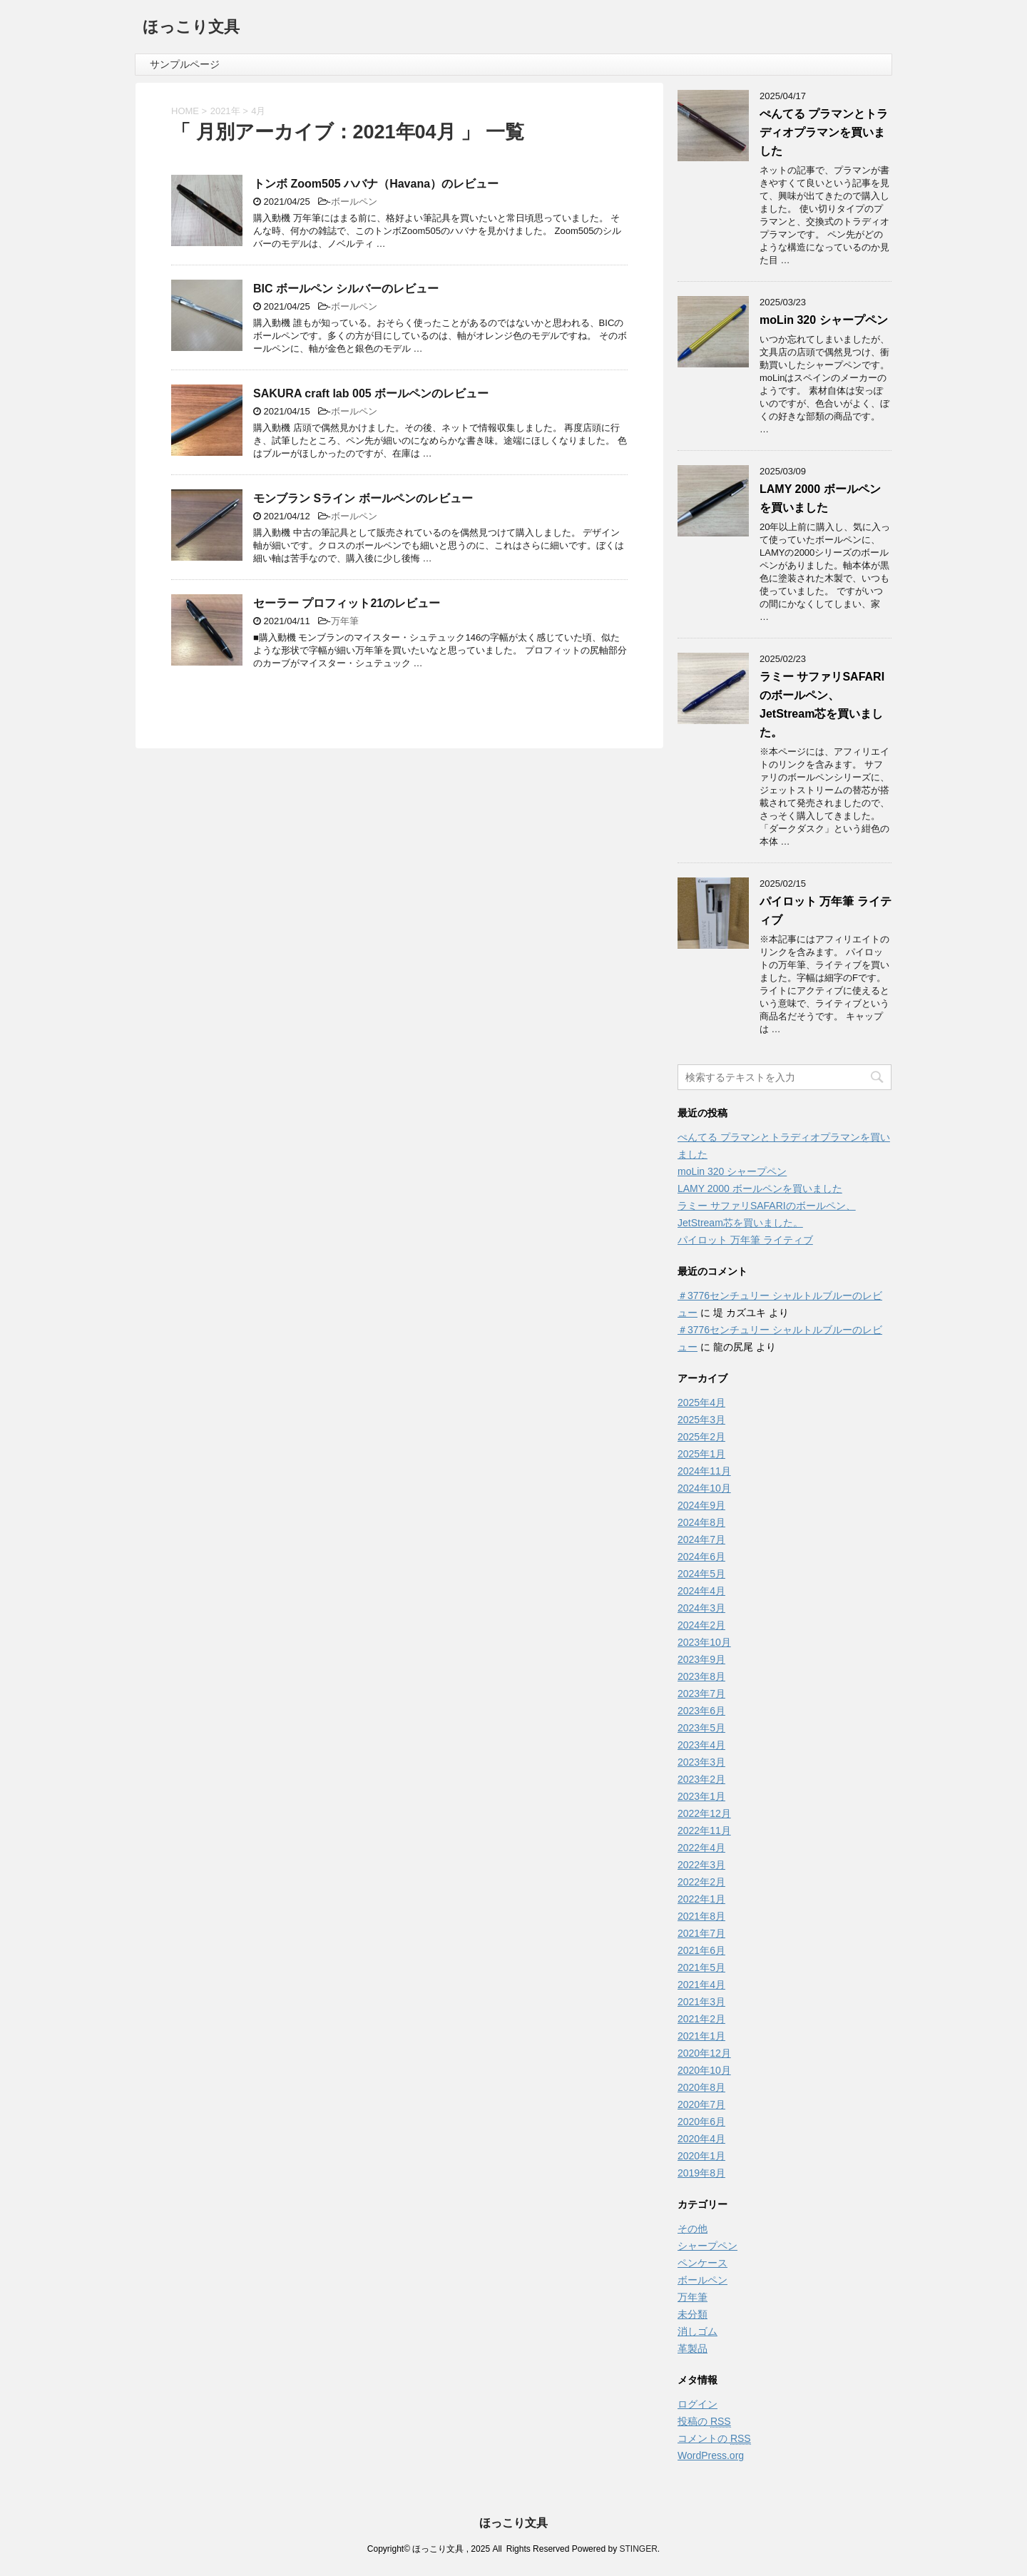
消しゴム (697, 2331)
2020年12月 (704, 2053)
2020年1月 (701, 2156)
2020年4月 (701, 2138)
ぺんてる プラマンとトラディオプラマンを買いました (824, 132)
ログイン (697, 2404)
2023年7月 (701, 1693)
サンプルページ (185, 64)
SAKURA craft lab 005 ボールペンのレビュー (371, 393)
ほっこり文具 (191, 28)
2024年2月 (701, 1625)
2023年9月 (701, 1659)
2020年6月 (701, 2121)
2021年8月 (701, 1916)
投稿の (704, 2421)
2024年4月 (701, 1591)
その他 (692, 2228)
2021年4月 (701, 1984)
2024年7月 (701, 1539)
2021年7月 (701, 1933)
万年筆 (345, 621)
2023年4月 (701, 1745)
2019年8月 (701, 2173)
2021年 (225, 111)
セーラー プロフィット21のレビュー (346, 603)
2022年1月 (701, 1899)
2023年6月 (701, 1710)
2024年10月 (704, 1488)
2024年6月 (701, 1556)
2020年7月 (701, 2104)
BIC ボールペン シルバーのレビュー (346, 288)
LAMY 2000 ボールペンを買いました (760, 1188)
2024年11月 (704, 1471)
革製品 (692, 2348)
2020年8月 (701, 2087)
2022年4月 (701, 1847)
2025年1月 (701, 1454)
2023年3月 (701, 1762)
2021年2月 (701, 2019)
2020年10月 (704, 2070)
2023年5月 (701, 1728)
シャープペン (707, 2245)
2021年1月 (701, 2036)
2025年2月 (701, 1436)
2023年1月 (701, 1796)
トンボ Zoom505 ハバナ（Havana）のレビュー (376, 184)
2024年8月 (701, 1522)
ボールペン (354, 201)
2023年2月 (701, 1779)
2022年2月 (701, 1882)
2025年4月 (701, 1402)
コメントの (714, 2439)
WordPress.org (711, 2455)
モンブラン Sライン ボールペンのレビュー (363, 498)
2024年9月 (701, 1505)
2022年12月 (704, 1813)
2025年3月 (701, 1419)
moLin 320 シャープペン (824, 320)
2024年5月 (701, 1573)
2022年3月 (701, 1864)
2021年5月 (701, 1967)
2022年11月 (704, 1830)
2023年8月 (701, 1676)
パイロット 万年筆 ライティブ (745, 1240)
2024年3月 (701, 1608)
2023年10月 (704, 1642)
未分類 (692, 2314)
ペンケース (702, 2263)
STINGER (638, 2549)
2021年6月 (701, 1950)
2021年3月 (701, 2001)
